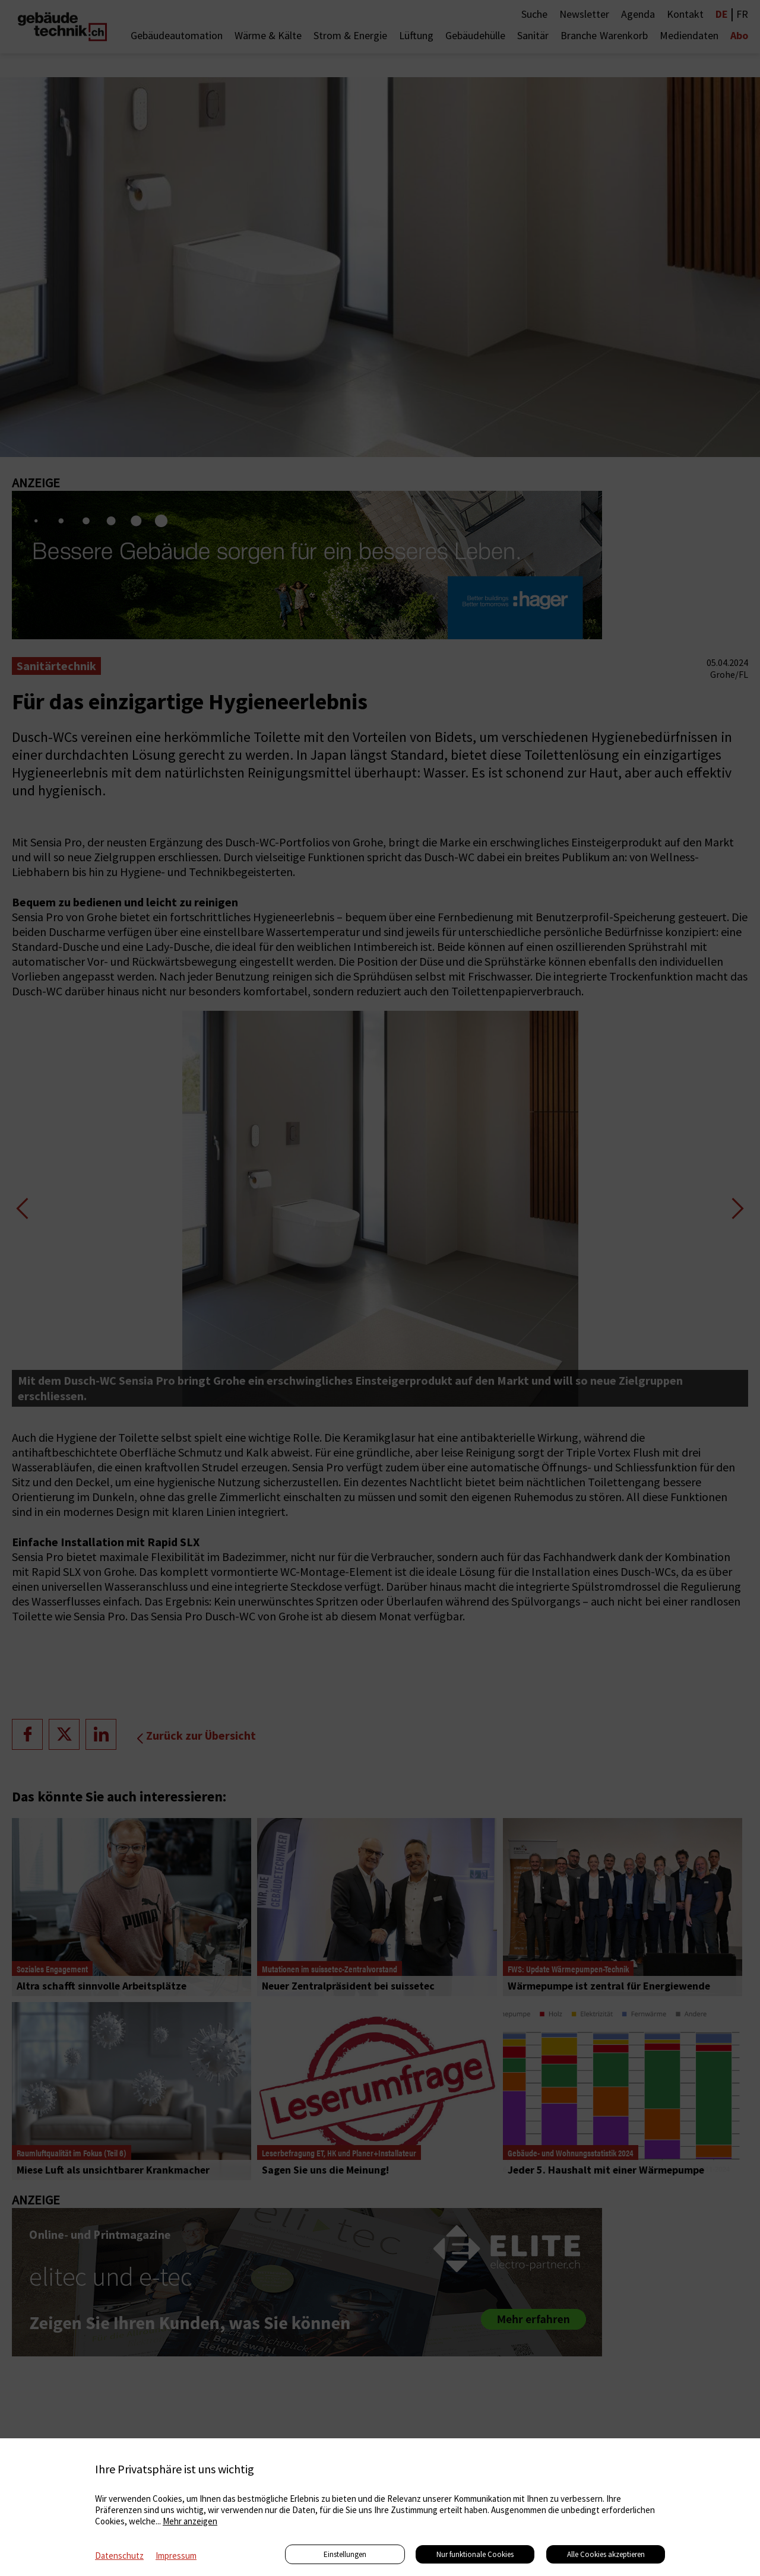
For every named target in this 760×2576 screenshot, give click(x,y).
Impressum (176, 2555)
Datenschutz (119, 2555)
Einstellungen (345, 2554)
